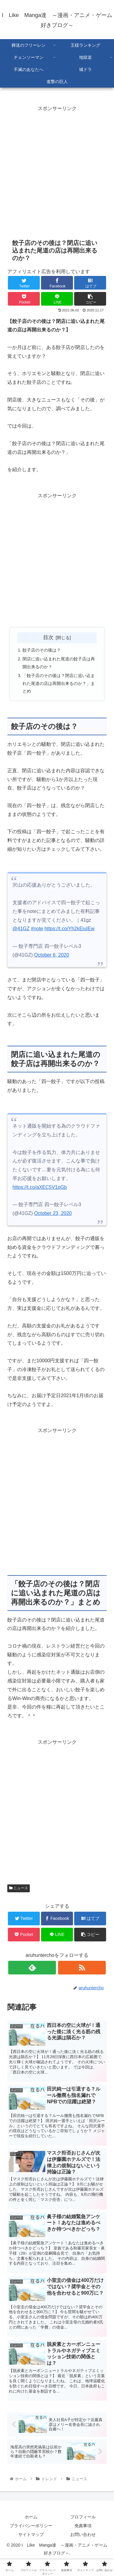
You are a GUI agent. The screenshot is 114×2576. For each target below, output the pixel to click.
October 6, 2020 (51, 955)
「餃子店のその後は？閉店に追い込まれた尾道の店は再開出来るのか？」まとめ (58, 683)
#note (37, 928)
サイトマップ (31, 2534)
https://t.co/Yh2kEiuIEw (69, 928)
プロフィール (83, 2516)
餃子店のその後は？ (41, 650)
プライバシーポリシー (31, 2525)
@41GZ (20, 928)
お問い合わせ (83, 2534)
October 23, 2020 (53, 1213)
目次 (48, 637)
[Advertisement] (57, 179)
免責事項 (83, 2525)
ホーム (31, 2516)
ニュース (18, 1888)
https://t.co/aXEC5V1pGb (39, 1187)
